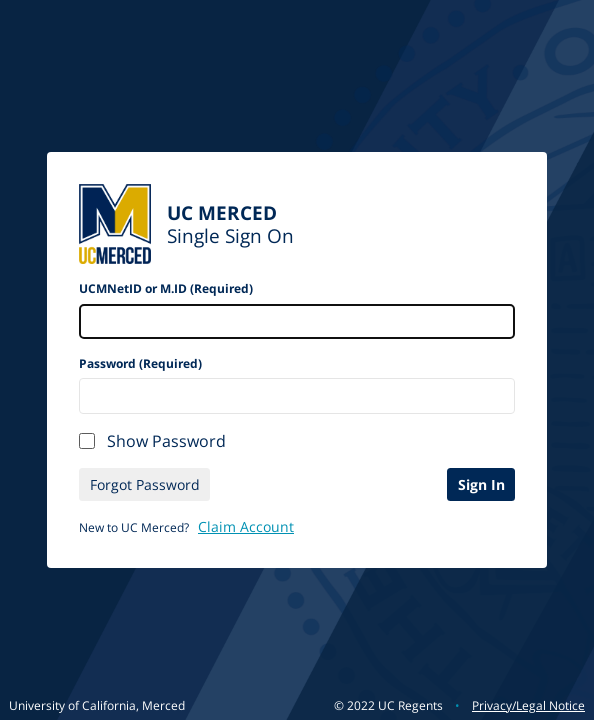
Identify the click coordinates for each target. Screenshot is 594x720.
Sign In (481, 484)
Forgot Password (145, 484)
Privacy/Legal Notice (528, 705)
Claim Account (246, 526)
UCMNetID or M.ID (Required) (166, 288)
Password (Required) (140, 363)
